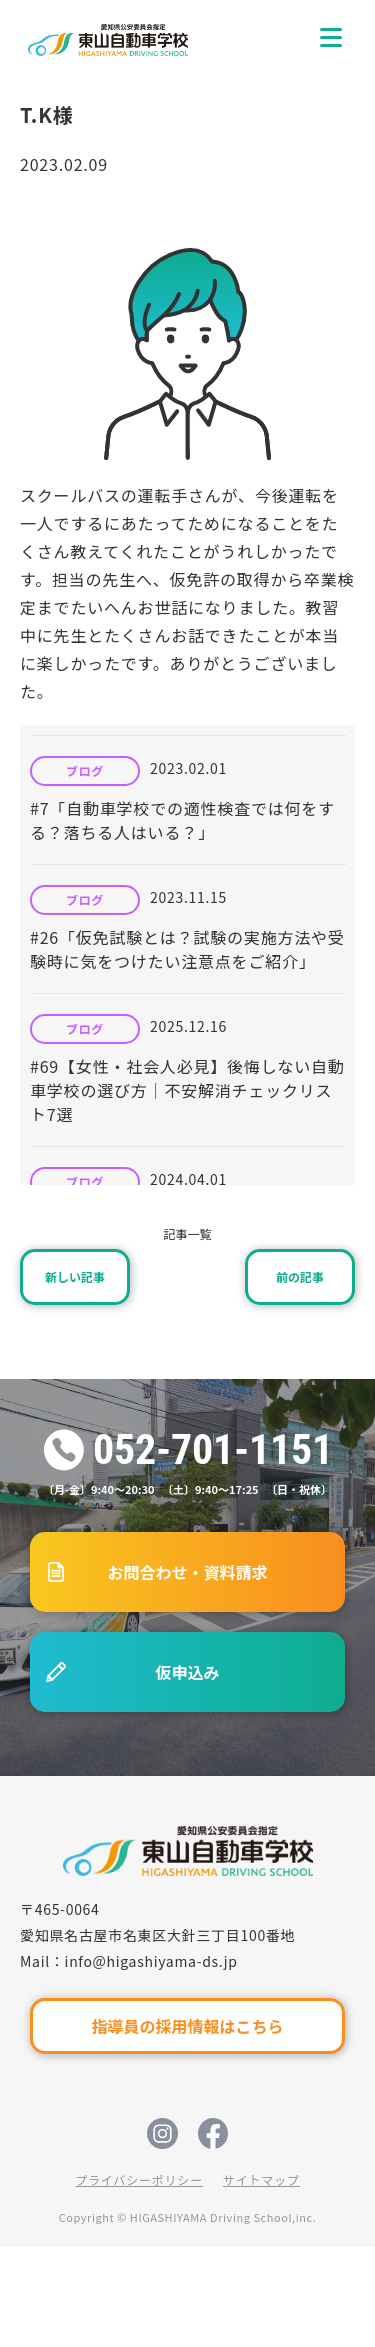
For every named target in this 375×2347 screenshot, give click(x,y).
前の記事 (300, 1276)
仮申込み (187, 1672)
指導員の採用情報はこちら (187, 2026)
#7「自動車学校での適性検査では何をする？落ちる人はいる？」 (182, 820)
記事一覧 (187, 1233)
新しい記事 (75, 1276)
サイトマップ (261, 2179)
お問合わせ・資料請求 (187, 1572)
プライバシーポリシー (139, 2179)
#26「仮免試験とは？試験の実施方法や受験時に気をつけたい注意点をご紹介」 (187, 949)
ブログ (85, 771)
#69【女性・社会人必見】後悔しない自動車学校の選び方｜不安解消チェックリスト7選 (187, 1090)
